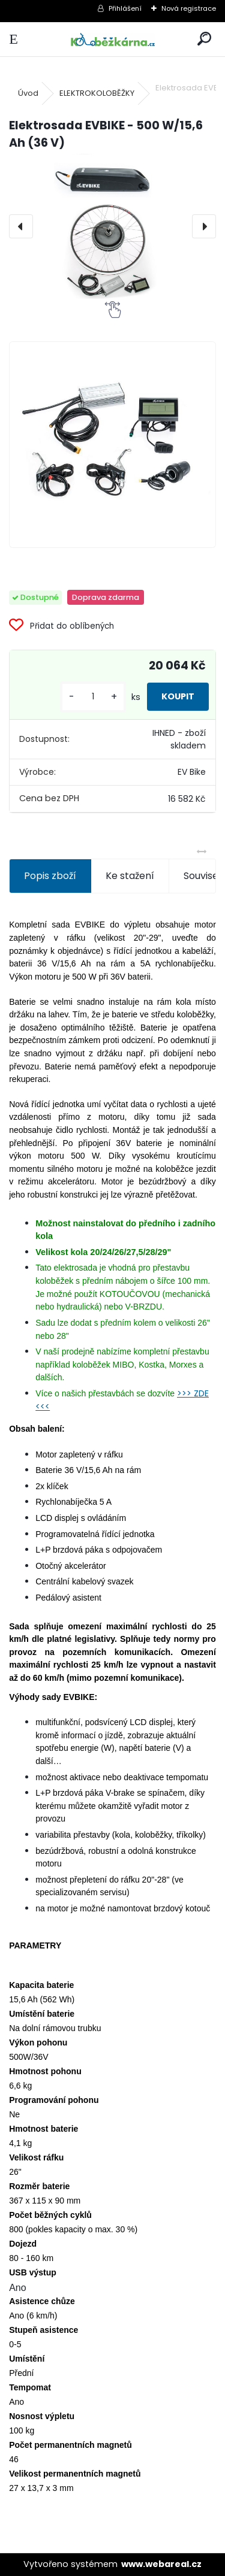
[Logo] (112, 39)
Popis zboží (50, 876)
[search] (204, 39)
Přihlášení (125, 8)
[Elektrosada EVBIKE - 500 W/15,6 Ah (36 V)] (112, 226)
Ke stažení (130, 876)
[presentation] (21, 226)
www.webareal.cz (161, 2564)
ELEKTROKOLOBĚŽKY (96, 93)
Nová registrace (188, 8)
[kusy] (93, 696)
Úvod (28, 93)
